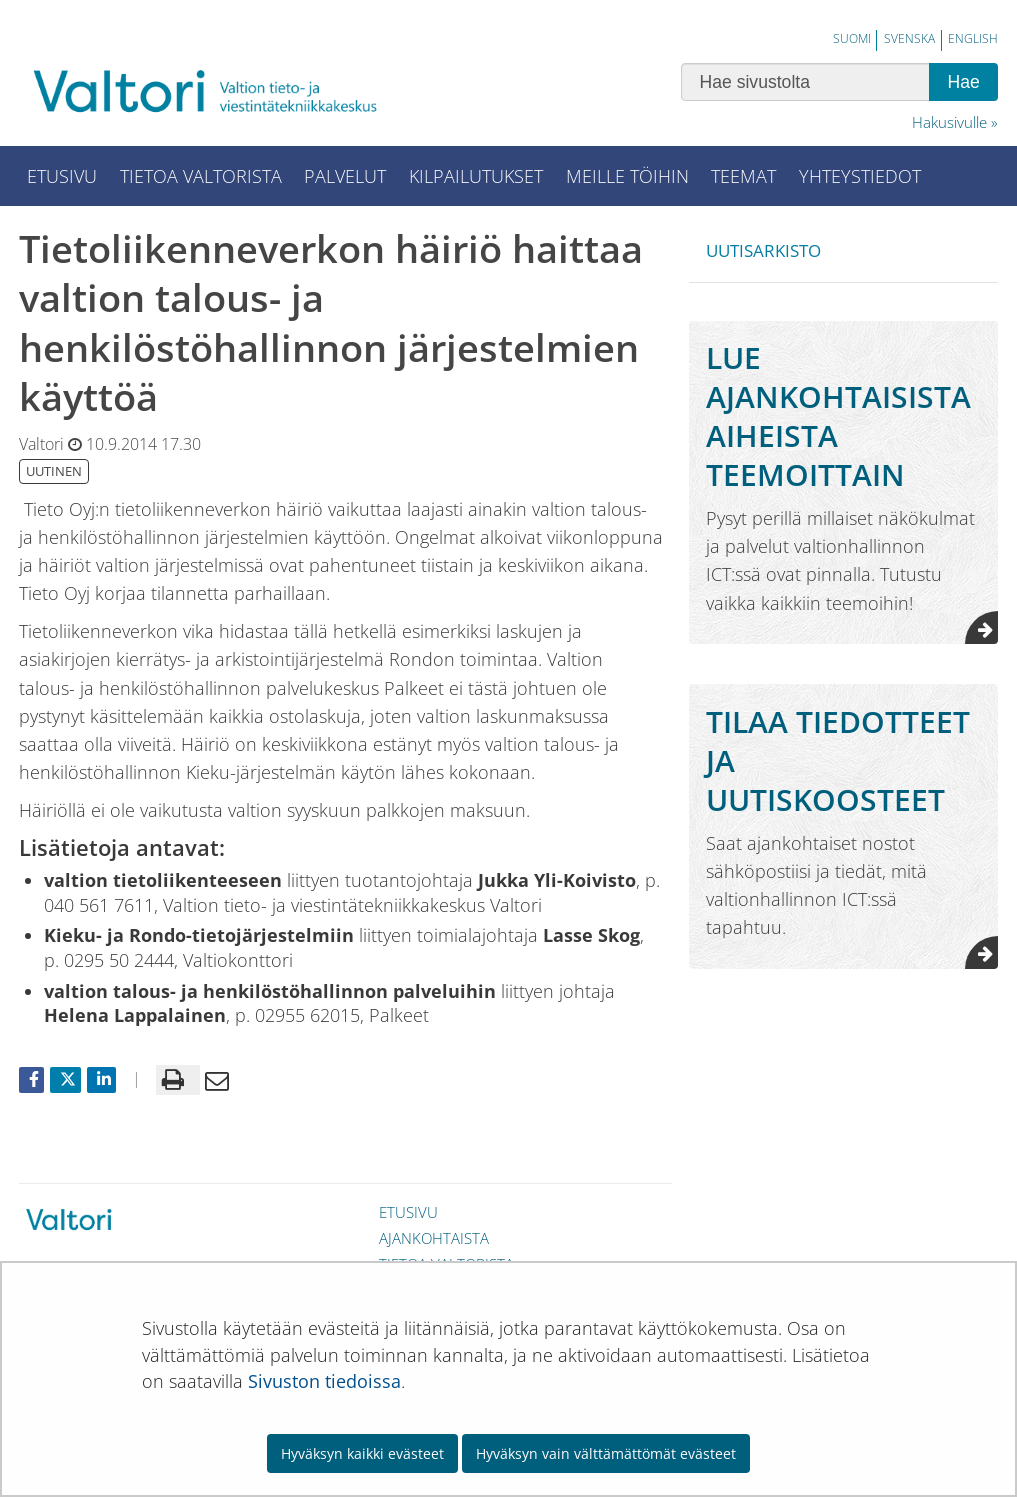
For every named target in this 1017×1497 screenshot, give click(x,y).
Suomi (852, 38)
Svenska (909, 38)
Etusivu (408, 1212)
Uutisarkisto (763, 250)
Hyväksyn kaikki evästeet (362, 1453)
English (973, 38)
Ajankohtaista (434, 1238)
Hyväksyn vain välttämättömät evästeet (606, 1453)
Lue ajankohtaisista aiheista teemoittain (838, 416)
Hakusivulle (949, 122)
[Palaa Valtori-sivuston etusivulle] (219, 90)
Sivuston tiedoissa (324, 1381)
